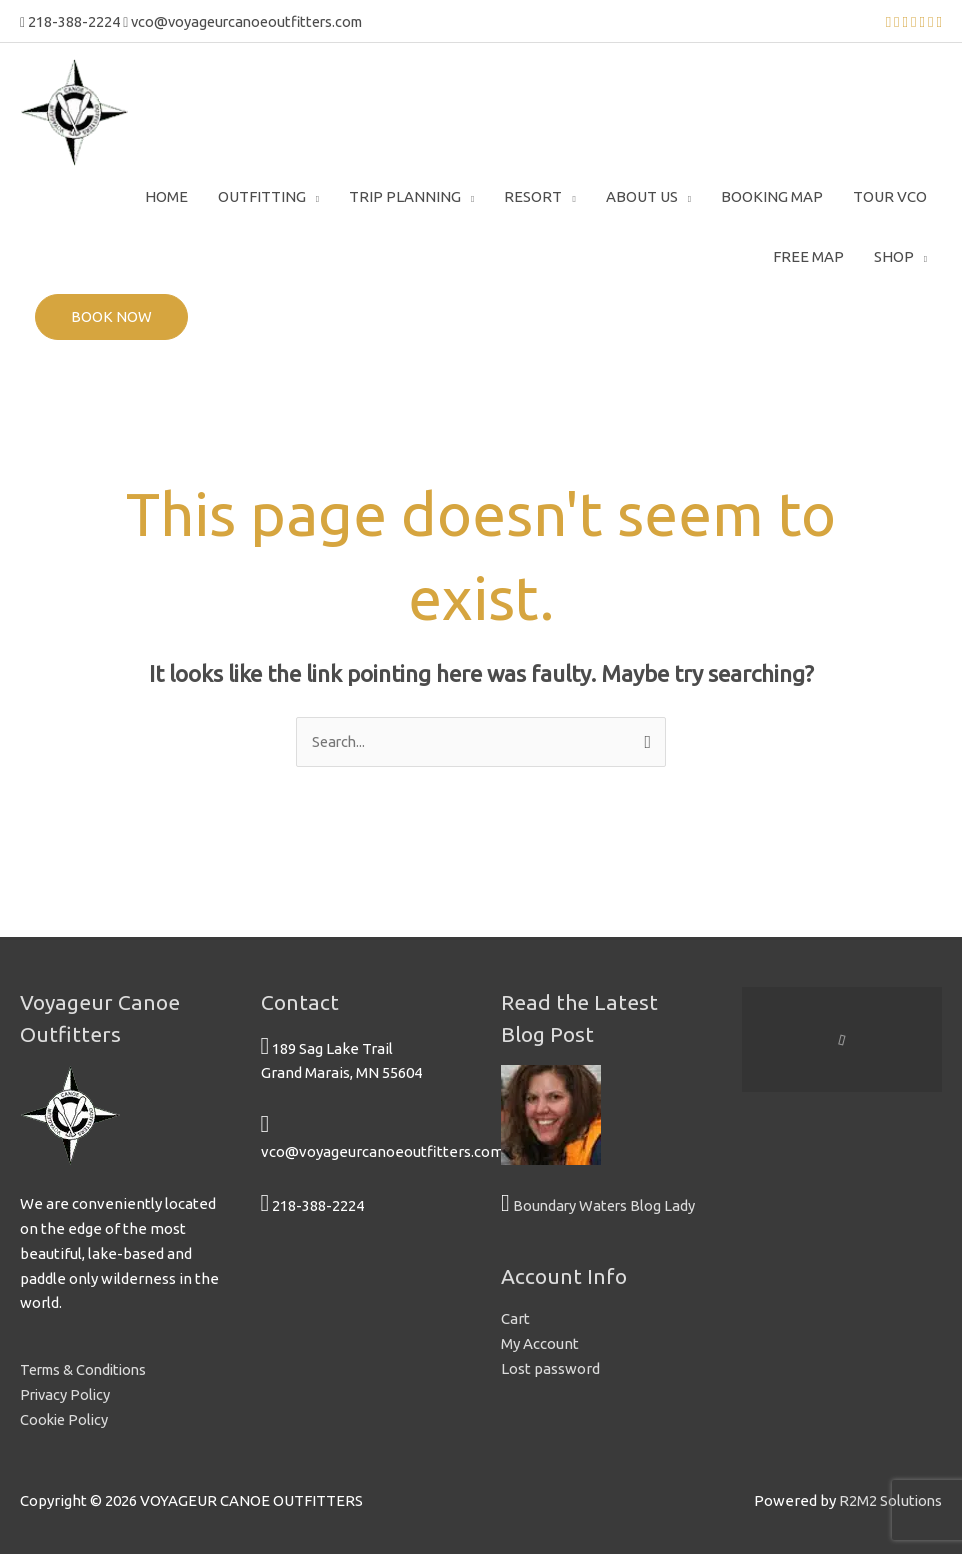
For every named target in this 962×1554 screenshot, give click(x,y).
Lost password (550, 1367)
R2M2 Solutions (889, 1499)
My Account (540, 1342)
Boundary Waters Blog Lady (606, 1204)
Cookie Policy (66, 1417)
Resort (533, 194)
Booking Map (772, 194)
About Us (642, 194)
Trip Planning (405, 194)
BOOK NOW (111, 314)
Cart (515, 1317)
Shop (894, 254)
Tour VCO (890, 194)
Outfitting (262, 194)
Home (166, 194)
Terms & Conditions (87, 1368)
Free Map (808, 254)
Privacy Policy (67, 1393)
